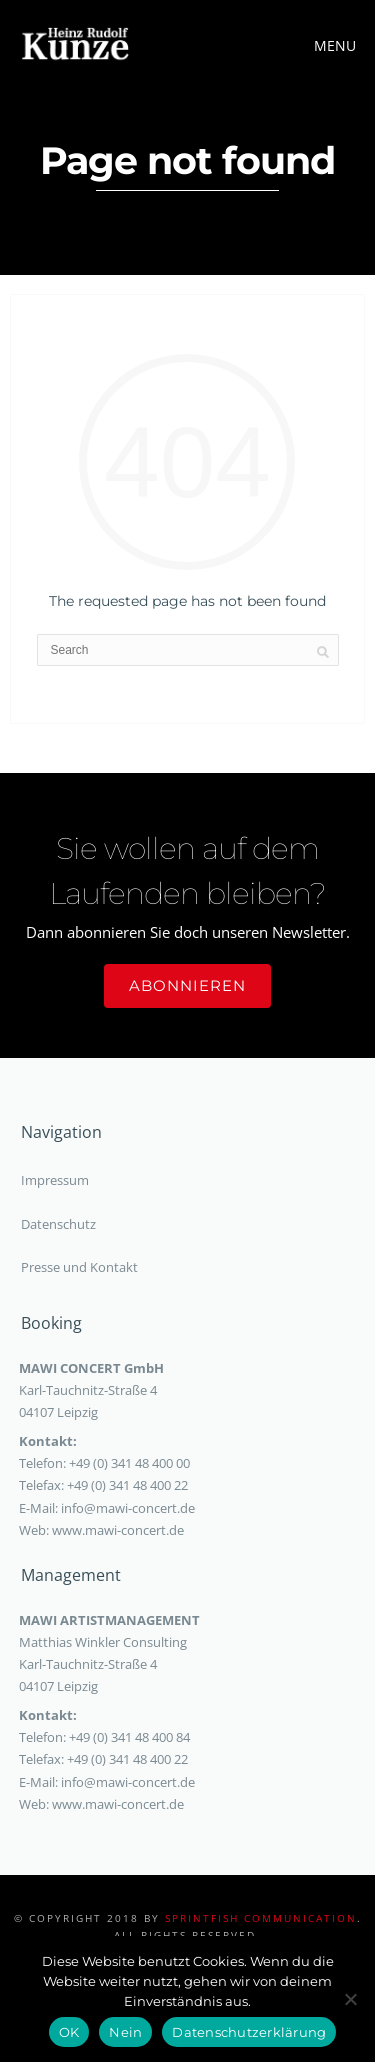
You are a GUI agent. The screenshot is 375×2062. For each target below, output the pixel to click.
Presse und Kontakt (79, 1267)
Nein (125, 2032)
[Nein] (350, 1999)
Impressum (55, 1180)
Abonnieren (187, 985)
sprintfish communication (261, 1918)
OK (69, 2032)
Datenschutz (58, 1224)
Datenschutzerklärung (249, 2032)
